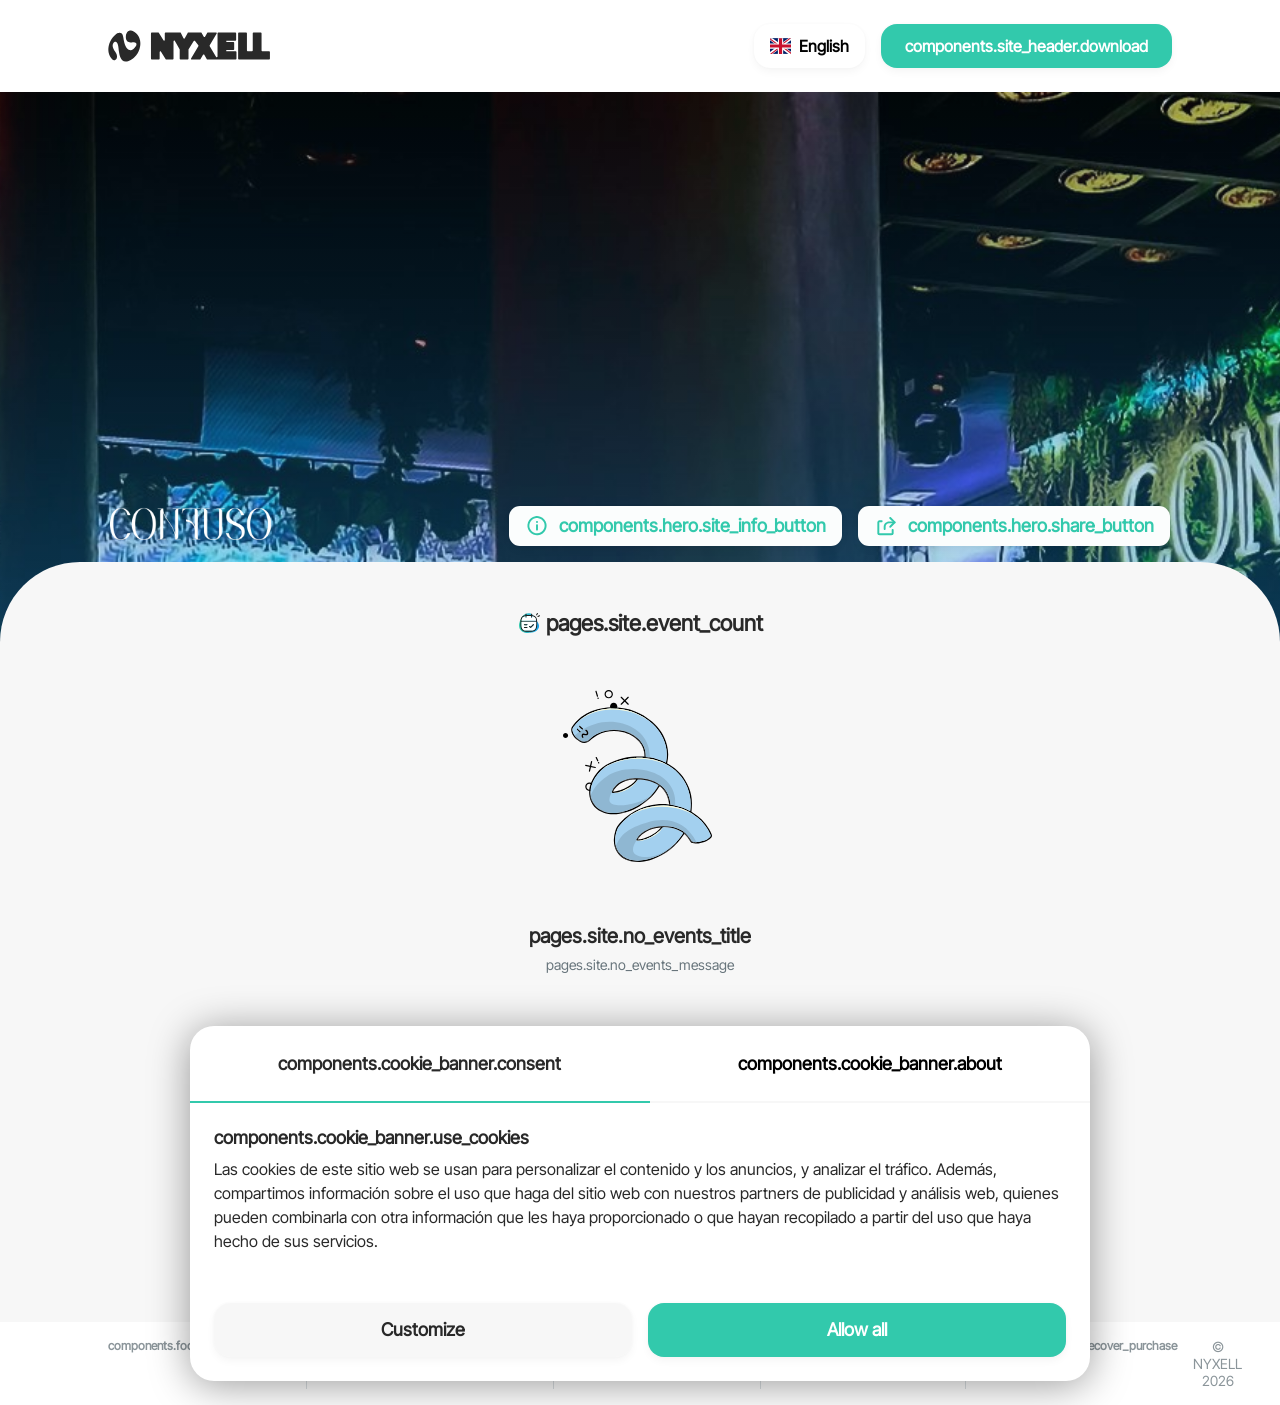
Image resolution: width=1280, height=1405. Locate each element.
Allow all (857, 1329)
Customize (423, 1329)
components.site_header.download (1026, 46)
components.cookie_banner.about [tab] (870, 1063)
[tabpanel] (640, 1191)
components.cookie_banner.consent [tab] (419, 1063)
